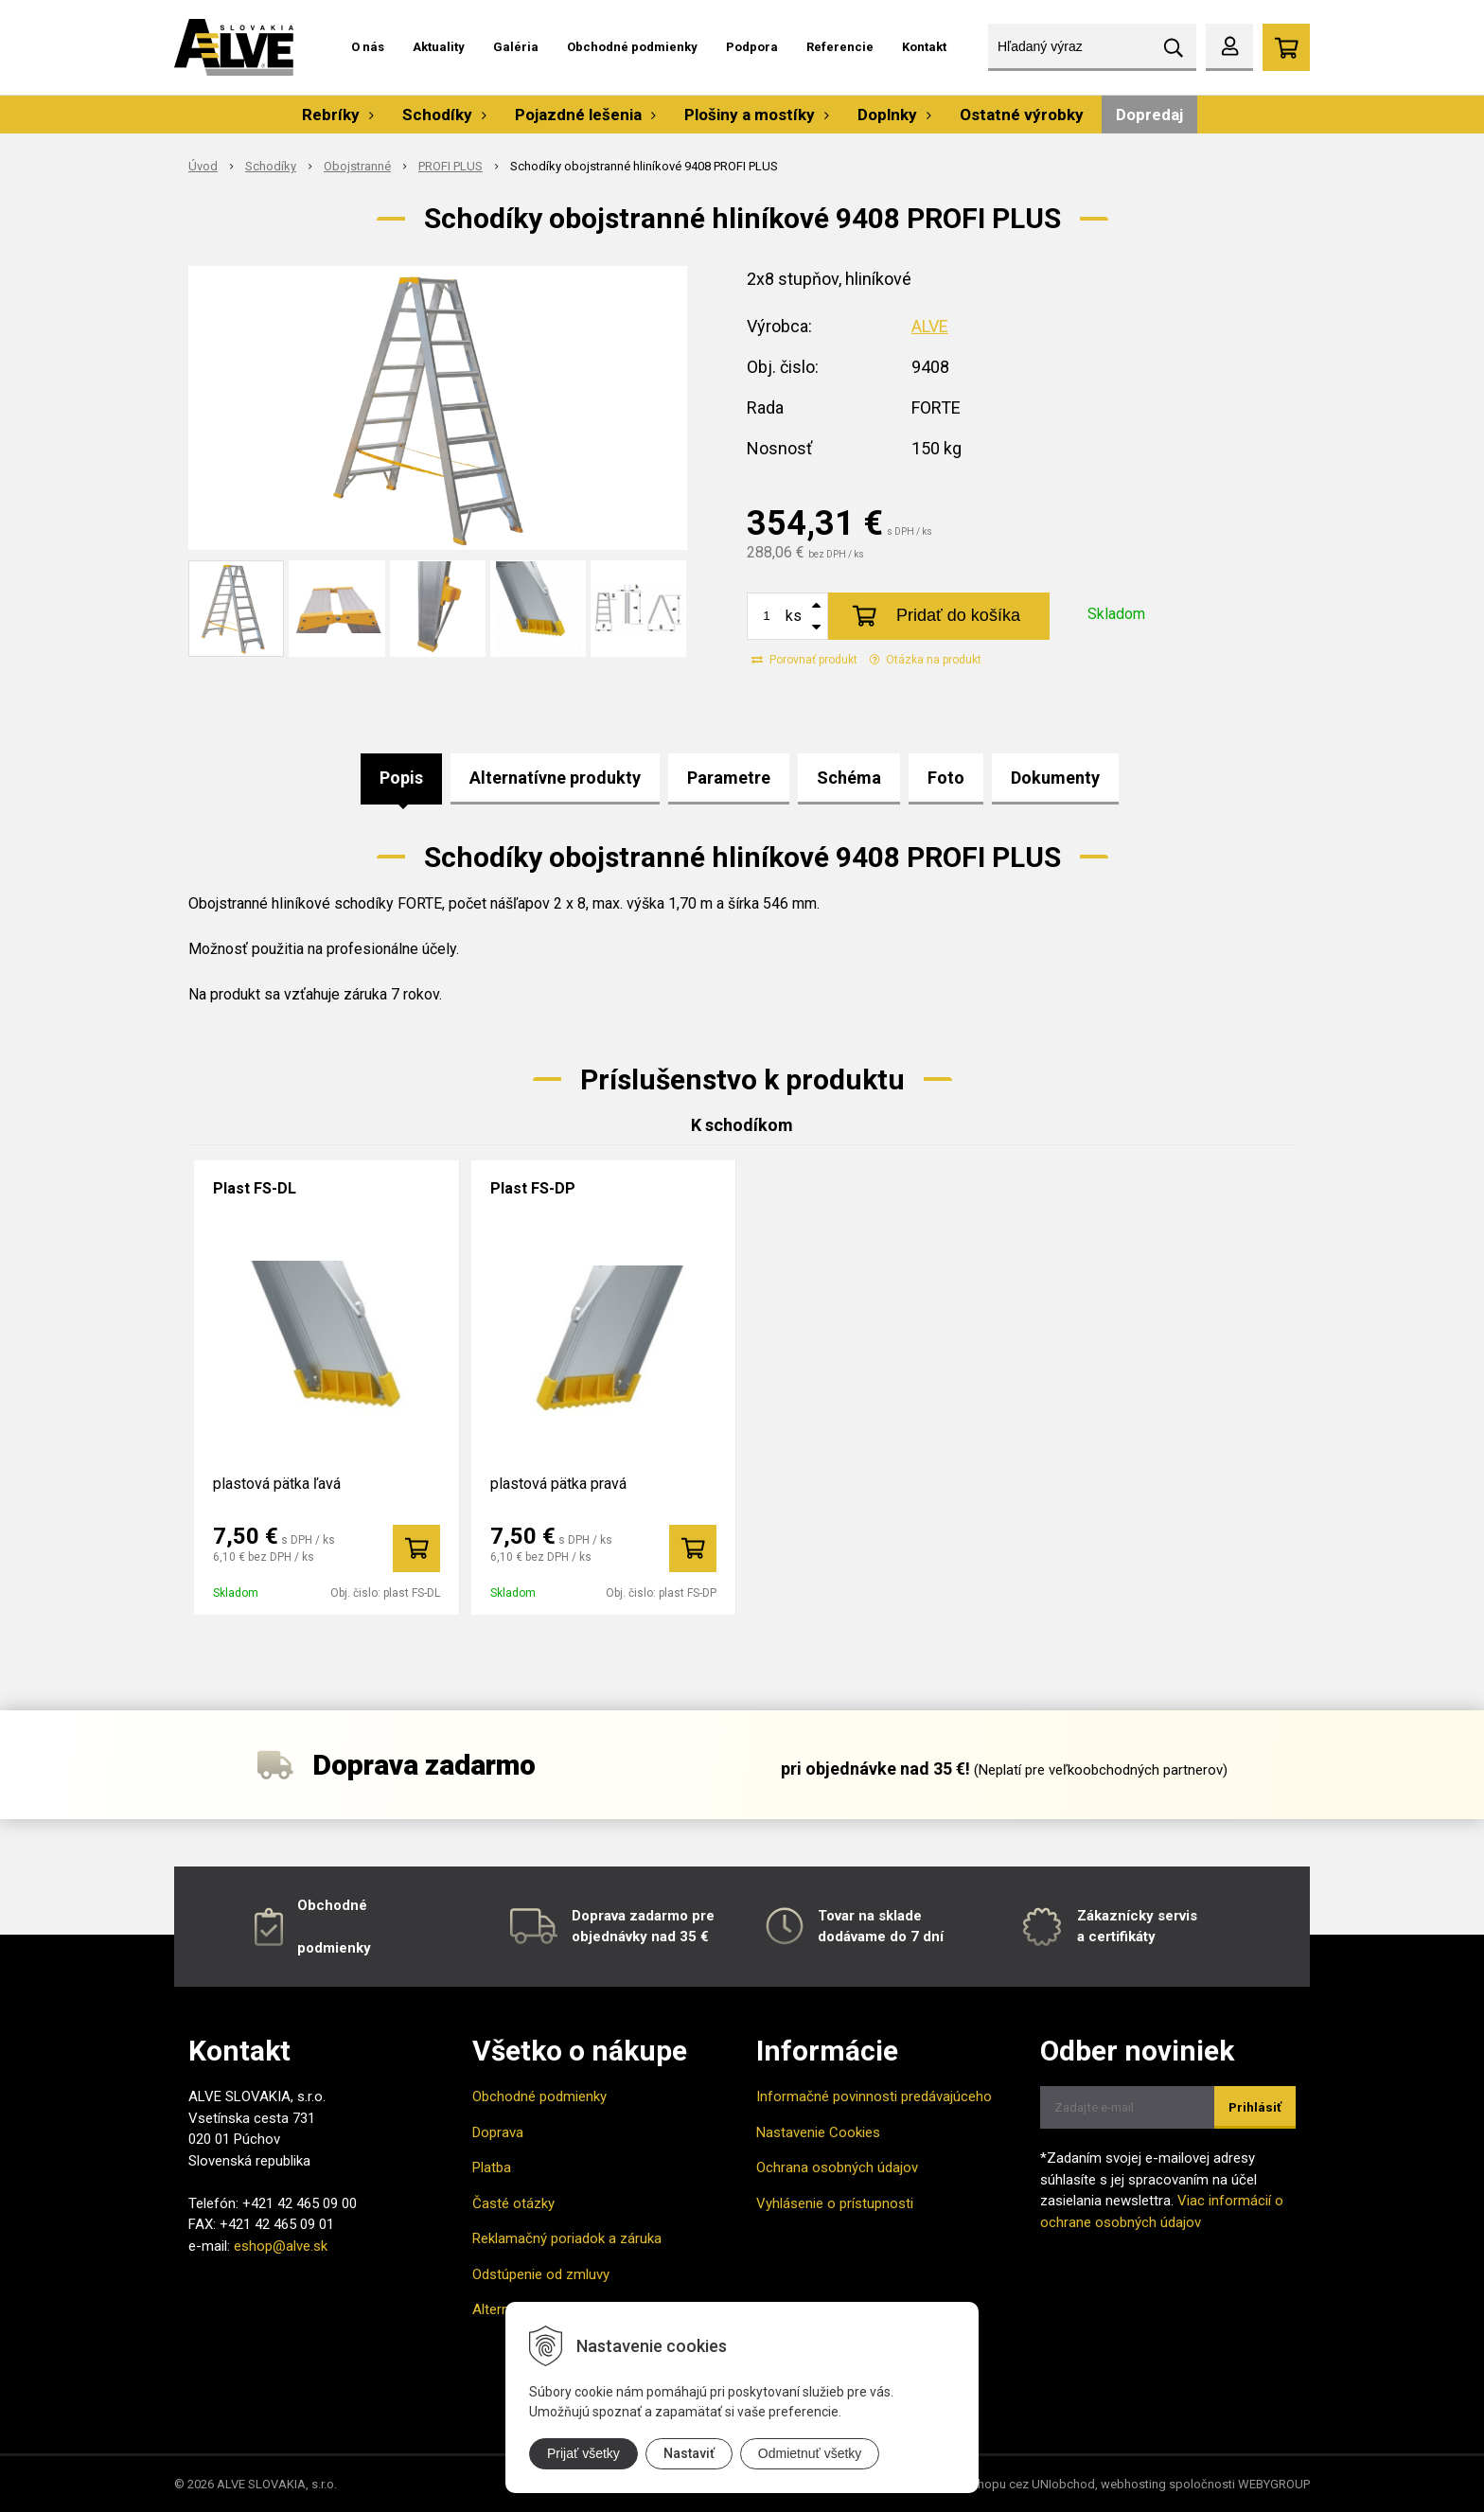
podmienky (334, 1947)
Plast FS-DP (532, 1188)
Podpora (752, 47)
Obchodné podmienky (632, 47)
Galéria (516, 47)
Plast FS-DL (254, 1188)
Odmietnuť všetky (810, 2453)
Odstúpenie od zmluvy (541, 2274)
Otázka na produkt (925, 659)
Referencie (840, 47)
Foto (946, 777)
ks (794, 616)
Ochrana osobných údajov (837, 2167)
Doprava (497, 2132)
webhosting (1133, 2484)
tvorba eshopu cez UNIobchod (1011, 2484)
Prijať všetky (583, 2453)
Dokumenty (1055, 777)
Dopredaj (1149, 114)
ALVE (929, 326)
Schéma (849, 777)
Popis (401, 777)
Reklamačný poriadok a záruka (567, 2238)
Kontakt (924, 47)
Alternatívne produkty (555, 777)
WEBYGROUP (1274, 2484)
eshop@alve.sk (280, 2246)
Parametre (728, 777)
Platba (491, 2167)
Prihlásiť (1254, 2107)
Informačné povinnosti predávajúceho (874, 2096)
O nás (367, 47)
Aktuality (439, 47)
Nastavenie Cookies (818, 2132)
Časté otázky (513, 2203)
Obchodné (332, 1905)
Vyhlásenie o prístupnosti (834, 2203)
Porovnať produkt (804, 659)
